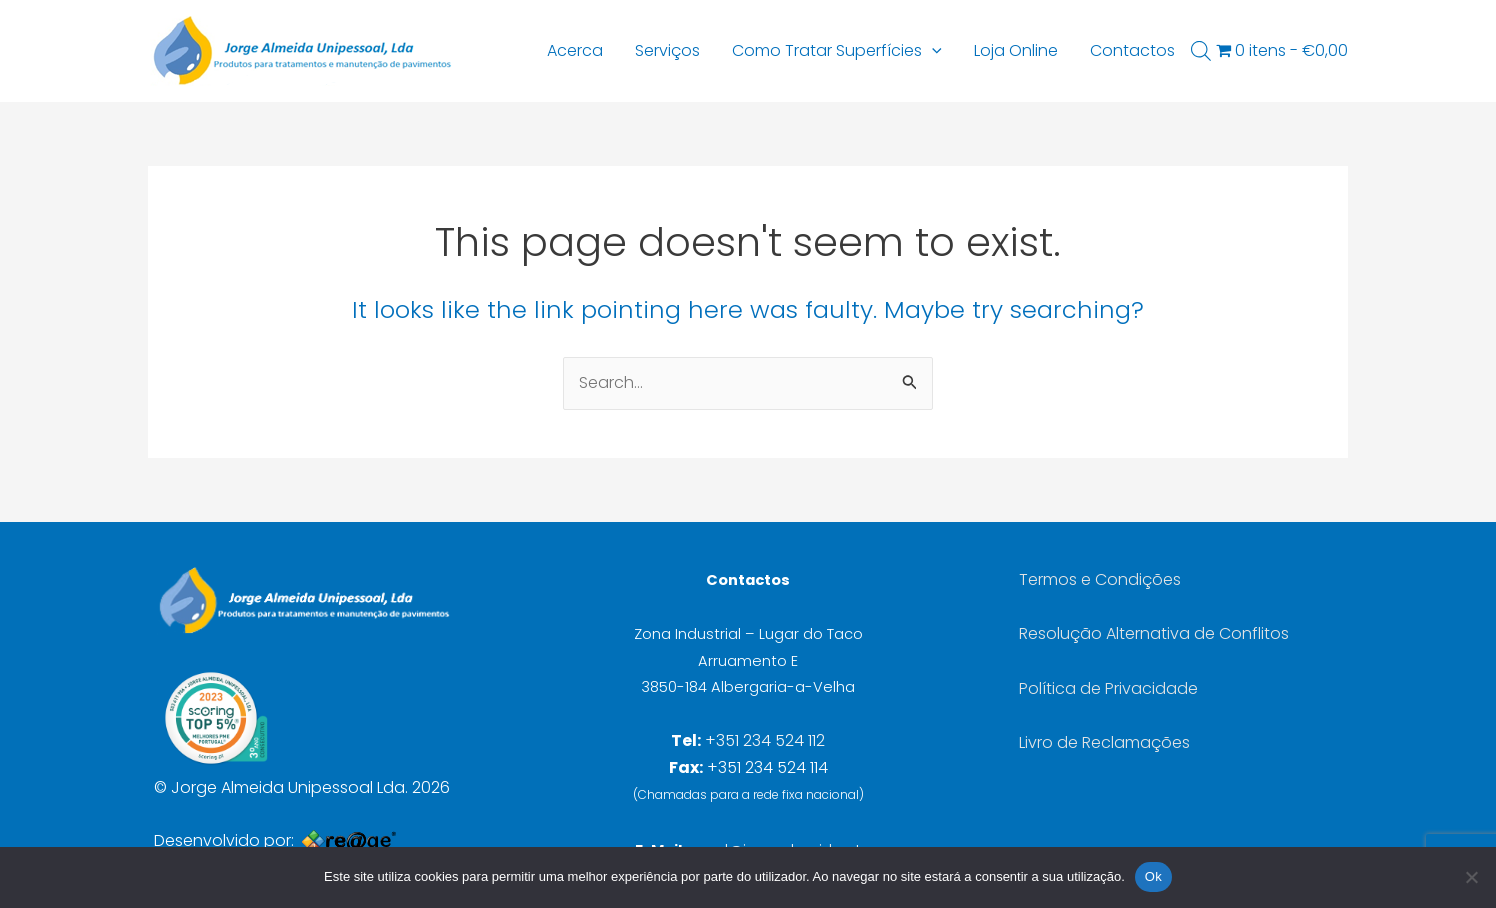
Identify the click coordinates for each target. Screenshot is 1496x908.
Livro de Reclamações (1104, 742)
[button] (932, 51)
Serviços (667, 50)
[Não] (1471, 877)
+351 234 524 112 (765, 740)
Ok (1153, 876)
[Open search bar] (1201, 51)
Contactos (1132, 50)
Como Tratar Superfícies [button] (837, 51)
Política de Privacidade (1108, 688)
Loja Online (1016, 50)
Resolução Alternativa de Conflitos (1154, 633)
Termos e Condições (1100, 579)
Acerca (575, 50)
